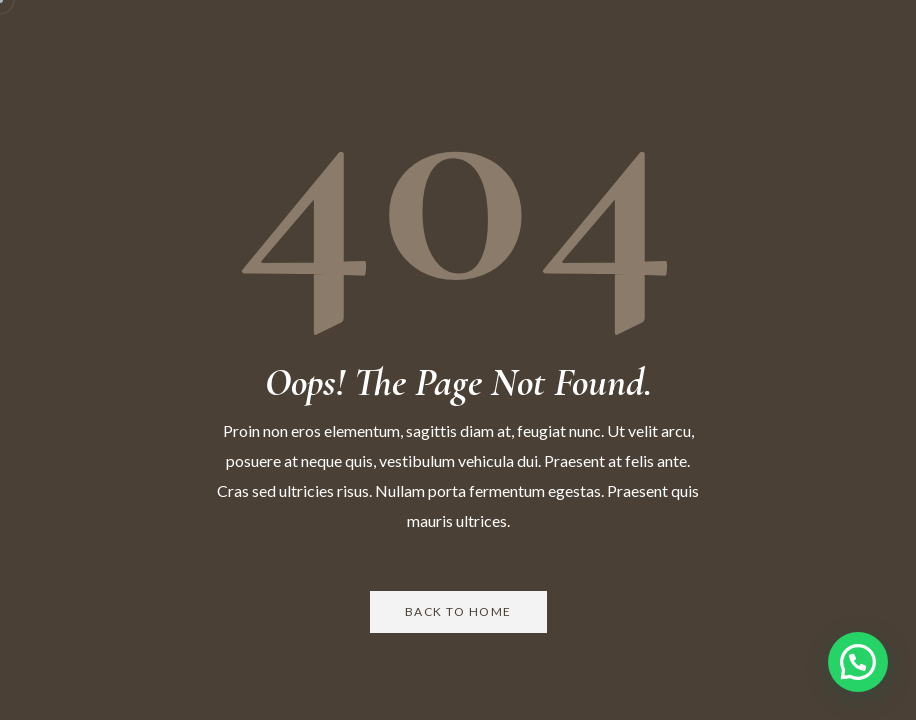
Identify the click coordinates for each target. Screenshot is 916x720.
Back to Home (458, 611)
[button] (858, 662)
